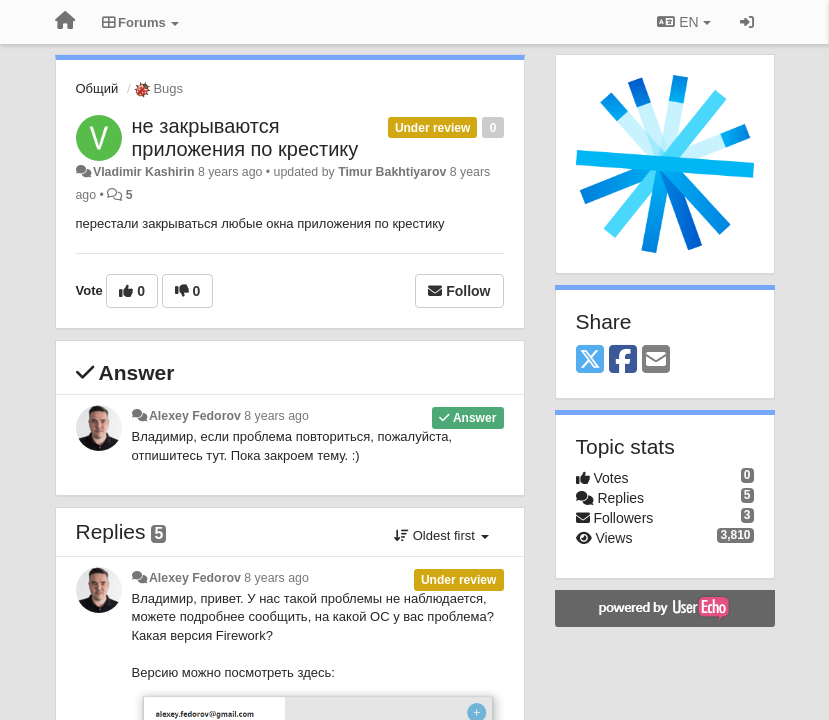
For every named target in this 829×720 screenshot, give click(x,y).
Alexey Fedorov (195, 416)
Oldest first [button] (441, 535)
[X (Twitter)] (590, 360)
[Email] (656, 360)
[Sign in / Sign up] (747, 22)
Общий (97, 88)
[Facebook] (623, 360)
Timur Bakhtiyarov (392, 172)
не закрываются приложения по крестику (245, 137)
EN (683, 22)
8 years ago (276, 416)
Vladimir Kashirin (144, 172)
